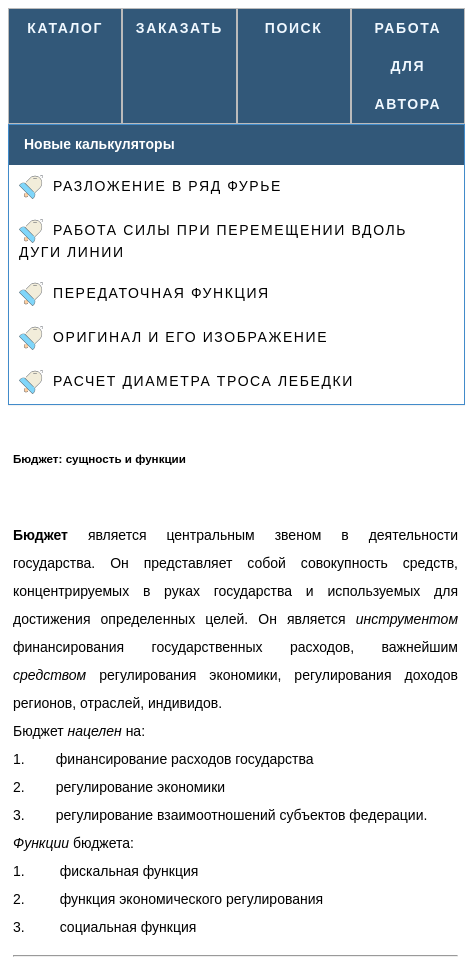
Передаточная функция (144, 294)
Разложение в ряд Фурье (150, 187)
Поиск (294, 28)
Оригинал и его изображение (173, 338)
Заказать (179, 28)
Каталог (65, 28)
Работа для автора (408, 66)
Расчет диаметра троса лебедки (186, 382)
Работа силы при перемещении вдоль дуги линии (213, 239)
